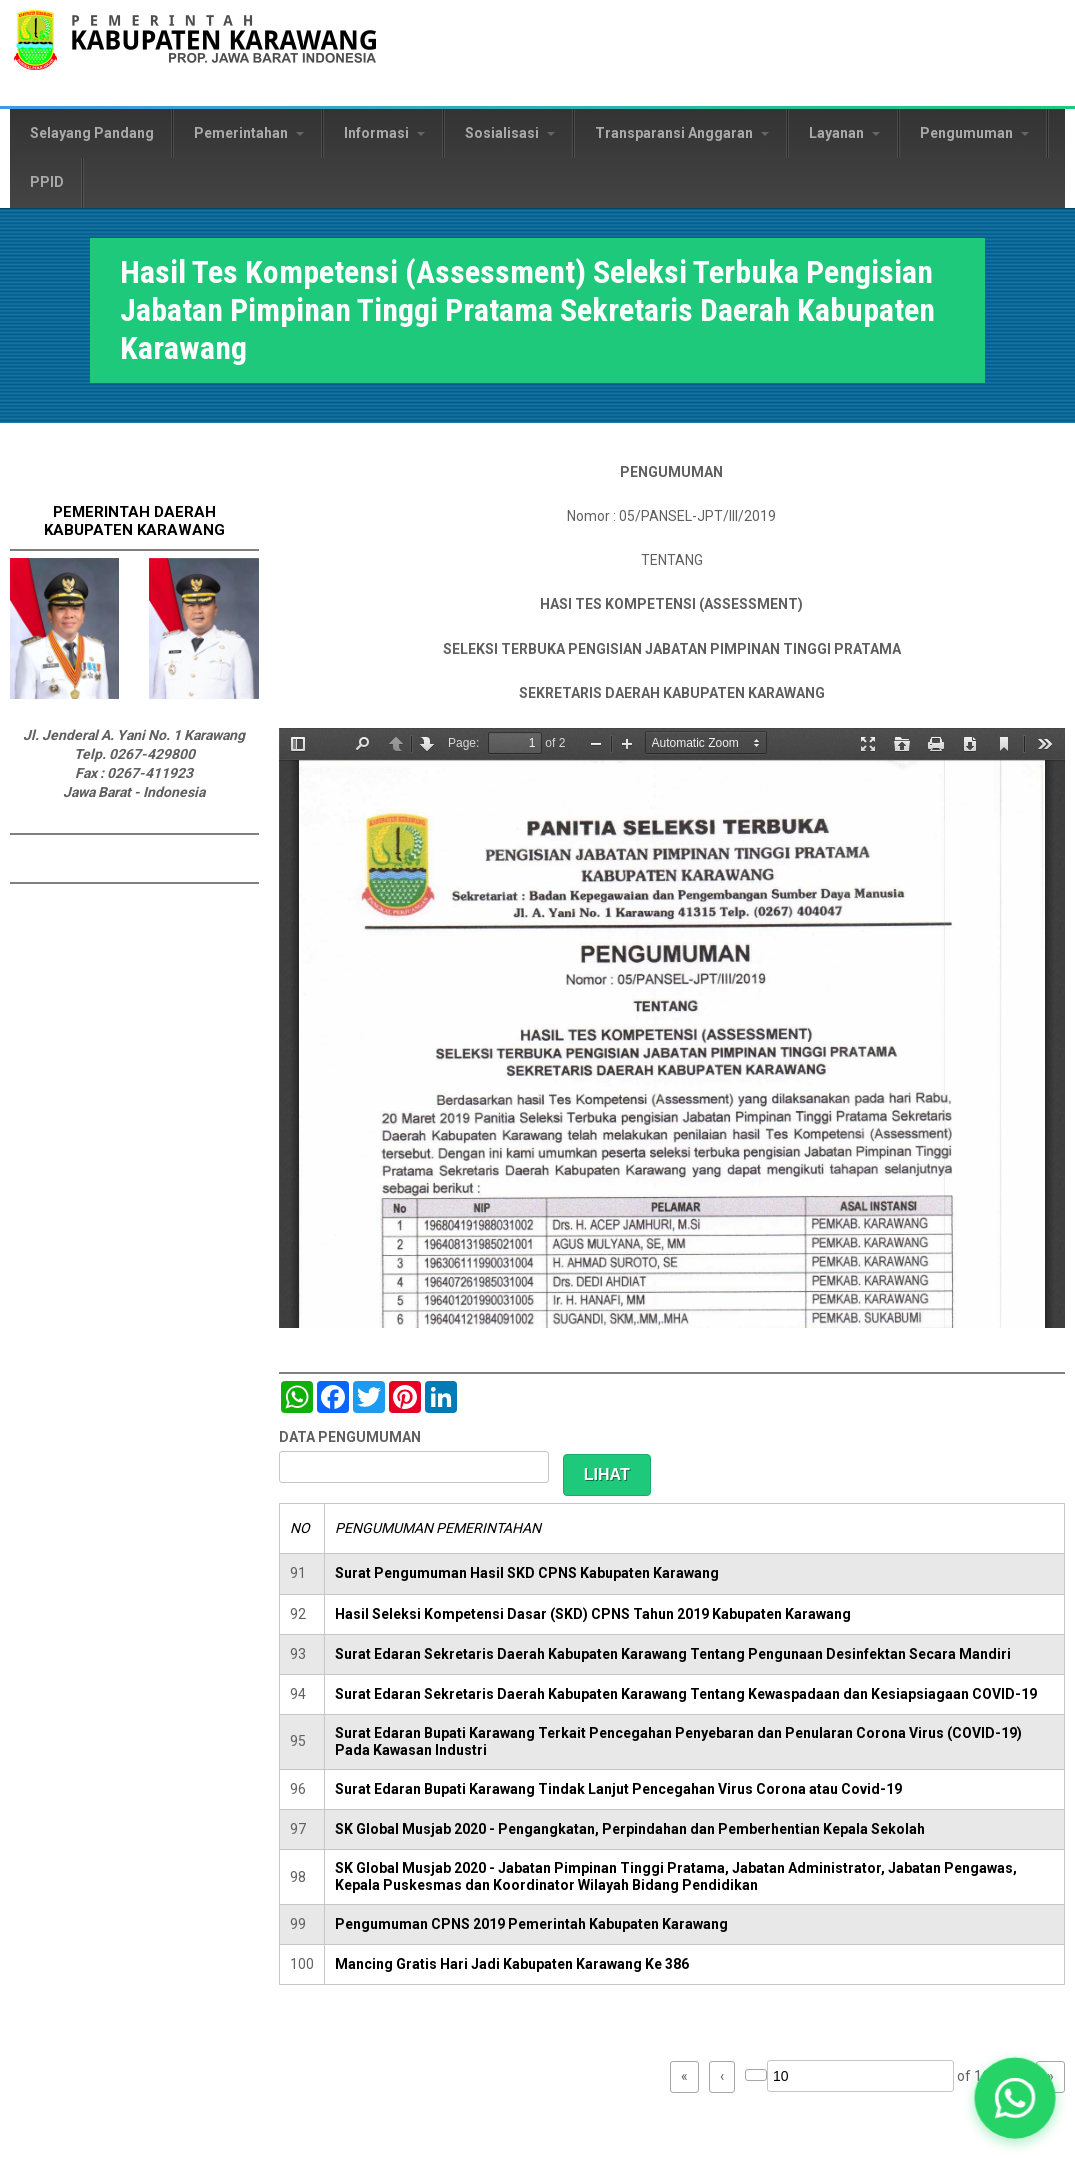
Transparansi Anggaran (682, 133)
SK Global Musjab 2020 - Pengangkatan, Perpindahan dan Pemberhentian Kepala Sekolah (630, 1829)
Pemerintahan (249, 133)
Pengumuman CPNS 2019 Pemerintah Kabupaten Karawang (531, 1924)
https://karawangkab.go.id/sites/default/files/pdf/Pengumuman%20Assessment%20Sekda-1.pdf (672, 1028)
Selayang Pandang (92, 133)
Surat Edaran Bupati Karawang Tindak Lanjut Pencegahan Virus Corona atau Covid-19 (618, 1789)
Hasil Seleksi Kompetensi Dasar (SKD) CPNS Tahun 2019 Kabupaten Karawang (593, 1614)
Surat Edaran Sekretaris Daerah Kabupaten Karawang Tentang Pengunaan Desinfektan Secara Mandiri (673, 1654)
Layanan (844, 133)
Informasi (384, 133)
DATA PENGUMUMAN (350, 1437)
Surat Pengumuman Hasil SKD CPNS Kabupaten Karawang (527, 1573)
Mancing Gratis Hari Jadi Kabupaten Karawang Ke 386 (512, 1964)
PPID (47, 182)
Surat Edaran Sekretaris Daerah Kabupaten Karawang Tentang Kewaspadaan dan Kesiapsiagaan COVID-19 (686, 1694)
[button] (1014, 2097)
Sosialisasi (510, 133)
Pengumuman (974, 133)
